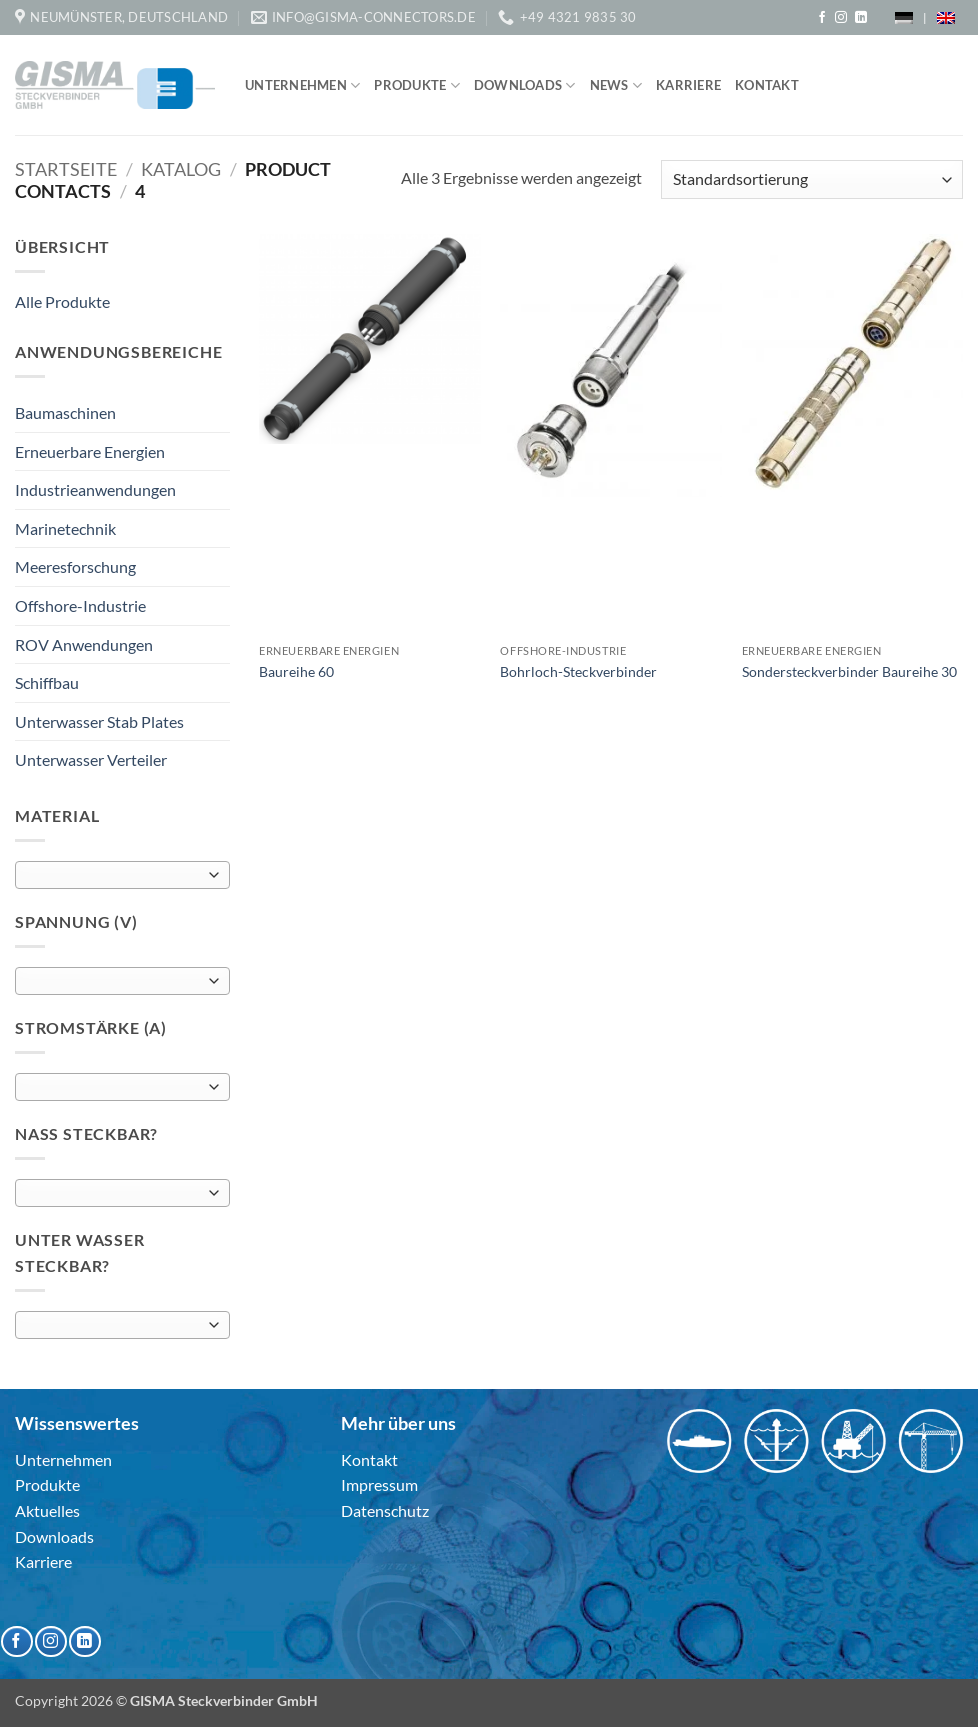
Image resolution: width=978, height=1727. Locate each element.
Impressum (379, 1484)
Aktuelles (47, 1510)
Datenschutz (385, 1510)
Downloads (525, 85)
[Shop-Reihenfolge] (812, 179)
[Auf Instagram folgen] (841, 18)
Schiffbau (47, 682)
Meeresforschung (75, 566)
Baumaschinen (65, 412)
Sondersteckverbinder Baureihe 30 (849, 671)
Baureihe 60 (296, 671)
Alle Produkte (62, 301)
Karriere (688, 85)
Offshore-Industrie (80, 605)
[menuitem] (904, 17)
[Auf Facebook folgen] (822, 18)
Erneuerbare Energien (90, 451)
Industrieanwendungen (95, 489)
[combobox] (122, 875)
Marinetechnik (65, 528)
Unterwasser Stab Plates (99, 721)
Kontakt (767, 85)
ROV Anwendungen (84, 644)
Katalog (181, 169)
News (616, 85)
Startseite (66, 169)
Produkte (417, 85)
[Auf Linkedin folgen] (861, 18)
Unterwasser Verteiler (91, 759)
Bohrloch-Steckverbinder (578, 671)
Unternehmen (302, 85)
